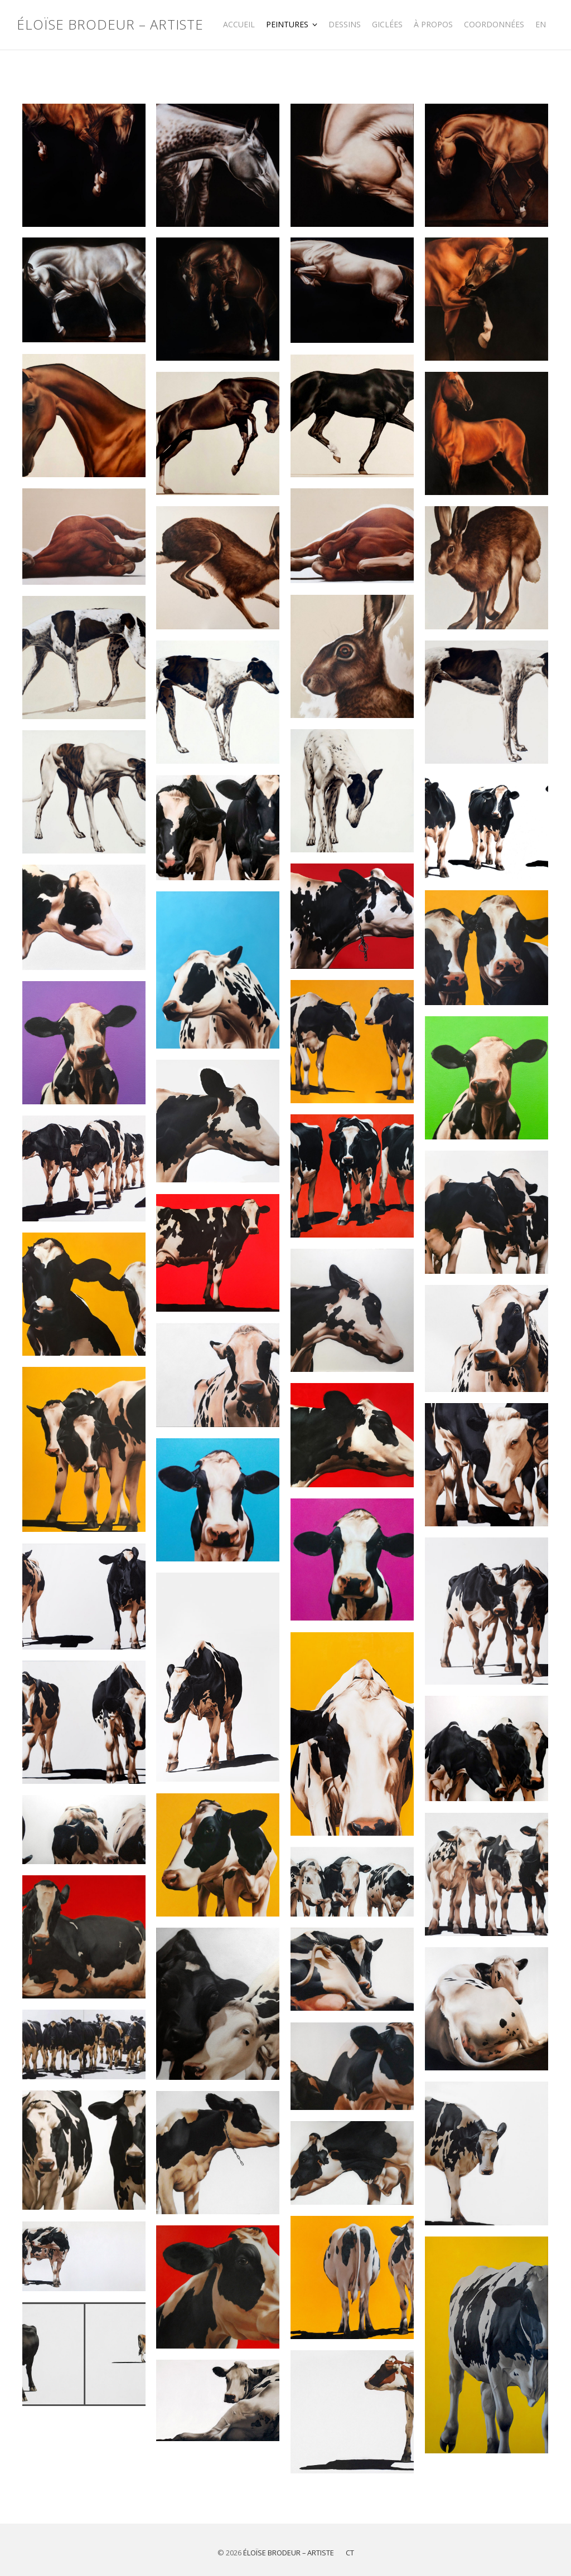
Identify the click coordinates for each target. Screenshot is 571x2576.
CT (350, 2553)
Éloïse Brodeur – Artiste (110, 25)
